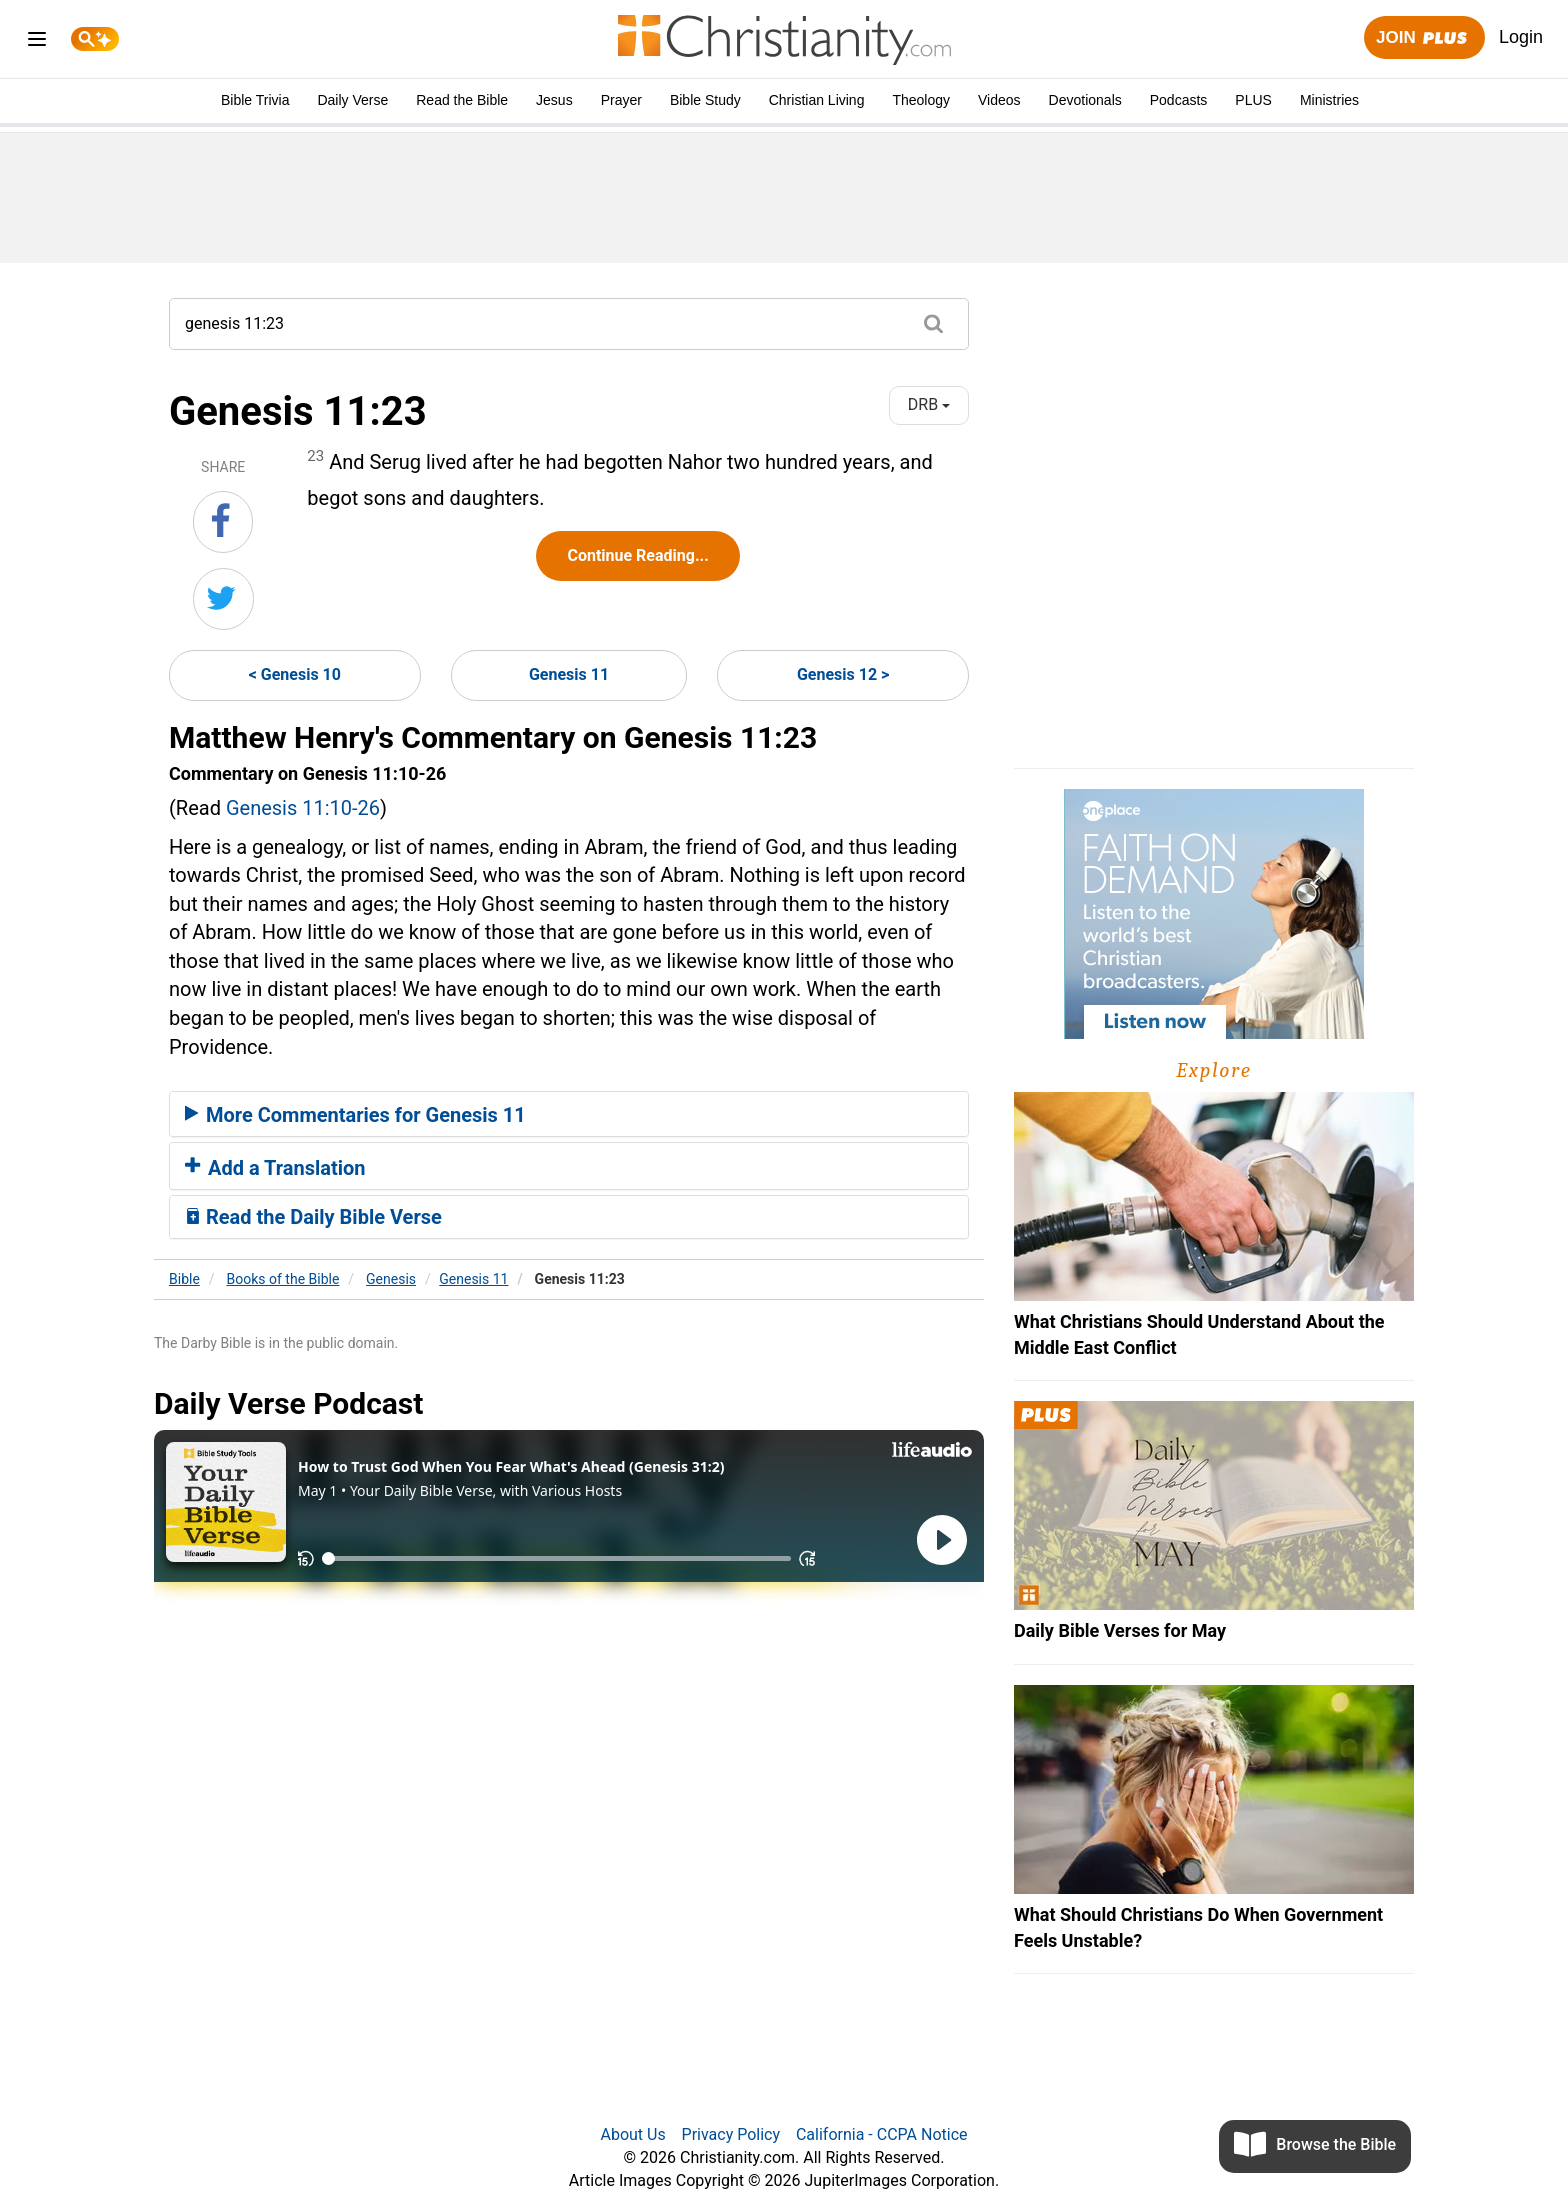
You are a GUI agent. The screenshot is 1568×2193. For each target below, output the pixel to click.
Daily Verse (352, 100)
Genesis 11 (569, 674)
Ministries (1329, 100)
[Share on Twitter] (223, 599)
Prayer (621, 100)
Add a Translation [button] (275, 1168)
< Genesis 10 (295, 674)
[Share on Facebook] (223, 522)
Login (1521, 37)
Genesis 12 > (843, 674)
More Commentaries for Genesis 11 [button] (355, 1115)
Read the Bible (462, 100)
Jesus (554, 100)
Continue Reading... (637, 555)
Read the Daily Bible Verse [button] (313, 1217)
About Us (632, 2134)
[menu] (37, 42)
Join (1424, 38)
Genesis (391, 1279)
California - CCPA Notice (882, 2134)
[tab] (569, 1114)
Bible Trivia (255, 100)
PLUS (1253, 100)
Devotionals (1085, 100)
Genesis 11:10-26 (303, 808)
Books (283, 1279)
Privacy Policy (731, 2134)
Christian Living (817, 100)
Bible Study (705, 100)
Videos (999, 100)
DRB (929, 404)
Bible (184, 1279)
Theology (921, 100)
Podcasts (1179, 100)
